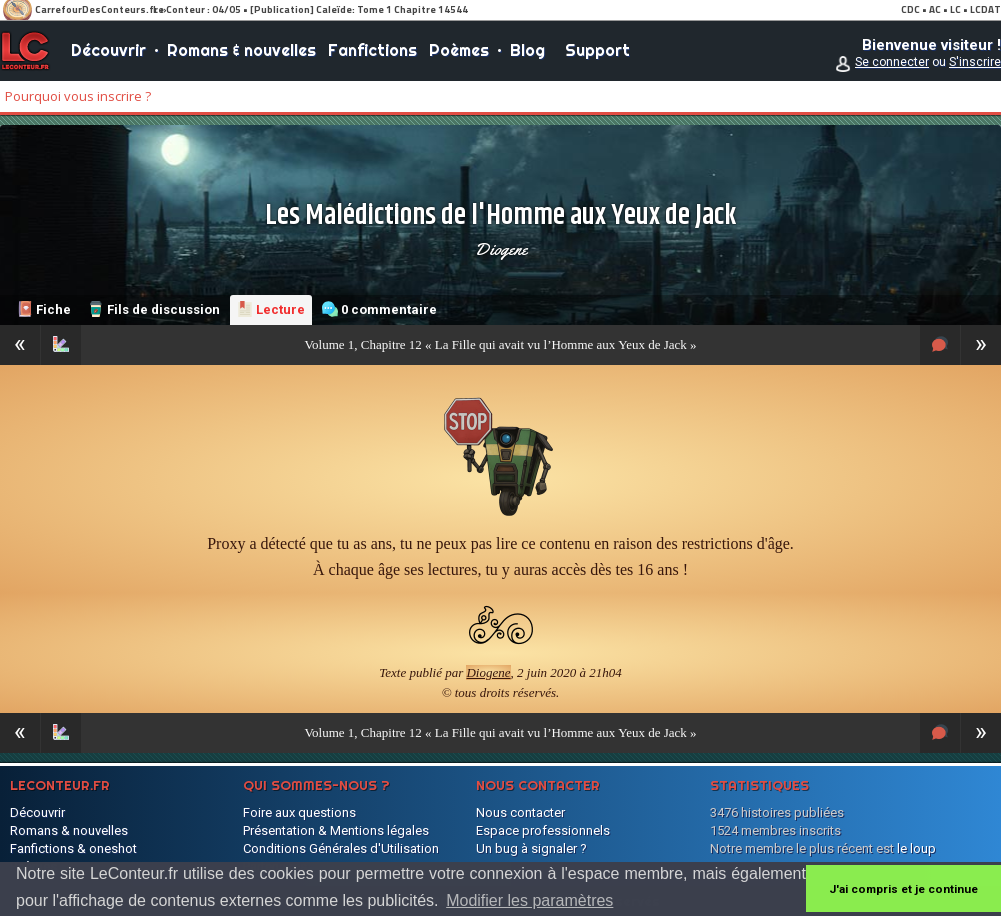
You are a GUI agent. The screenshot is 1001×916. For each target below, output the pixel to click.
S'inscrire (975, 62)
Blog (527, 50)
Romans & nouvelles (241, 50)
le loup (916, 848)
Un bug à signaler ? (531, 848)
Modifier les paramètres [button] (529, 900)
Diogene (500, 249)
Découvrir (108, 50)
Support (597, 50)
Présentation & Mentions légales (336, 830)
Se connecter (892, 62)
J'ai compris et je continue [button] (903, 889)
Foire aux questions (299, 812)
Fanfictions (372, 50)
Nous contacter (520, 812)
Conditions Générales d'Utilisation (341, 848)
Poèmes (459, 50)
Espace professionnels (543, 830)
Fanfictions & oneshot (73, 848)
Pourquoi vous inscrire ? (78, 96)
